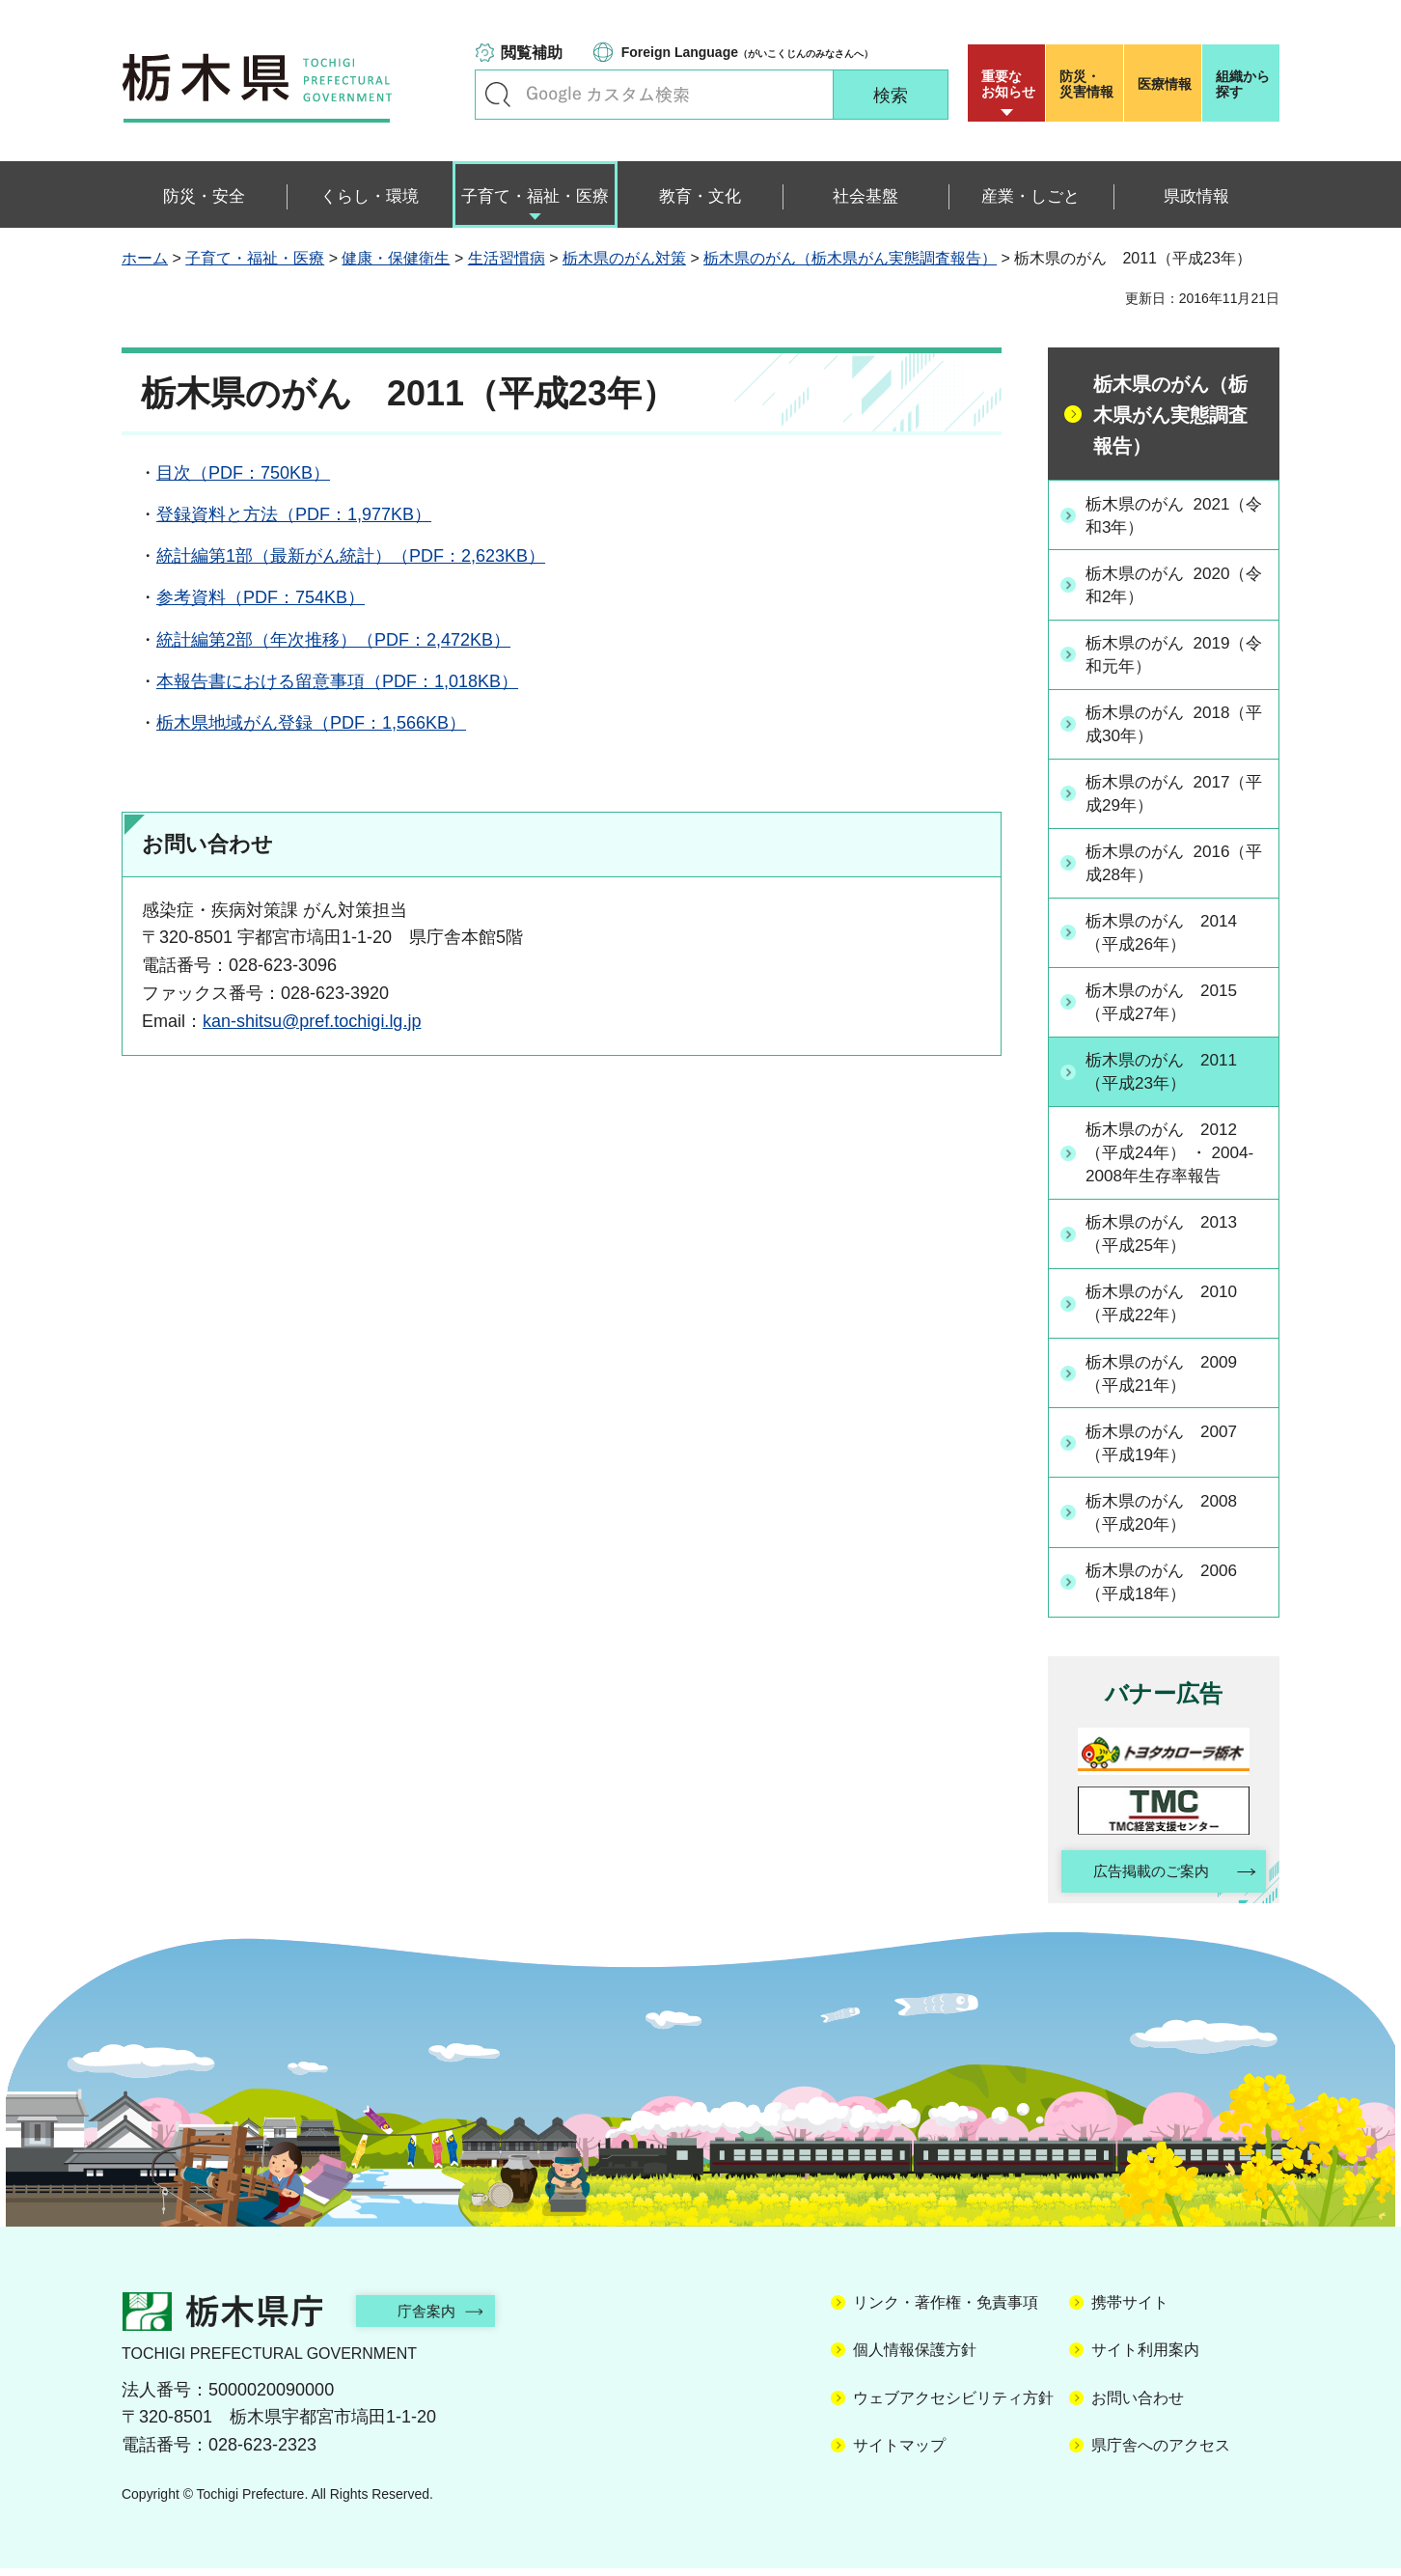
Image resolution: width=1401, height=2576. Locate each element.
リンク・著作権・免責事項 (945, 2310)
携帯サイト (1129, 2310)
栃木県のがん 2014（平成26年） (1167, 934)
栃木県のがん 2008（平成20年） (1167, 1517)
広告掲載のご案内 (1147, 1878)
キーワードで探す (497, 94)
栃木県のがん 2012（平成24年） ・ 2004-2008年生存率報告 (1176, 1156)
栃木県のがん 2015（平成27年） (1167, 1004)
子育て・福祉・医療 (254, 258)
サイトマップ (899, 2453)
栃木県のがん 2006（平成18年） (1167, 1587)
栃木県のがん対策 (624, 258)
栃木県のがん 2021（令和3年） (1163, 515)
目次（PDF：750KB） (243, 473)
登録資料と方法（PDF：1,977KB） (293, 514)
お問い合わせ (1137, 2405)
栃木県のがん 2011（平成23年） (1167, 1073)
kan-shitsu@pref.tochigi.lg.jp (312, 1021)
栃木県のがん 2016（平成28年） (1163, 864)
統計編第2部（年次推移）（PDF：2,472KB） (333, 640)
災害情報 (1088, 84)
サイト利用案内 (1145, 2358)
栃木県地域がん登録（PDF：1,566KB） (311, 723)
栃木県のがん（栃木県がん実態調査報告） (850, 258)
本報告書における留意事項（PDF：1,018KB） (337, 681)
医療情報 (1165, 84)
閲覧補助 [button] (532, 52)
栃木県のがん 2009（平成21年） (1167, 1377)
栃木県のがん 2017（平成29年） (1163, 795)
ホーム (145, 258)
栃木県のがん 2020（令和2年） (1163, 585)
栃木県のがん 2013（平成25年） (1167, 1238)
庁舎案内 (435, 2319)
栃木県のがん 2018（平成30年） (1163, 724)
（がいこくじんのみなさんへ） (747, 52)
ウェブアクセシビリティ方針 (953, 2405)
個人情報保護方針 (914, 2358)
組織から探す (1243, 84)
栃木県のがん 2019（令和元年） (1163, 655)
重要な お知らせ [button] (1008, 84)
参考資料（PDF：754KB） (260, 597)
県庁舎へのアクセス (1160, 2453)
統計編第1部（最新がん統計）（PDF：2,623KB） (350, 556)
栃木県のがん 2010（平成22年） (1167, 1308)
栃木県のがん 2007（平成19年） (1167, 1447)
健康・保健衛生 (396, 258)
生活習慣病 (506, 258)
